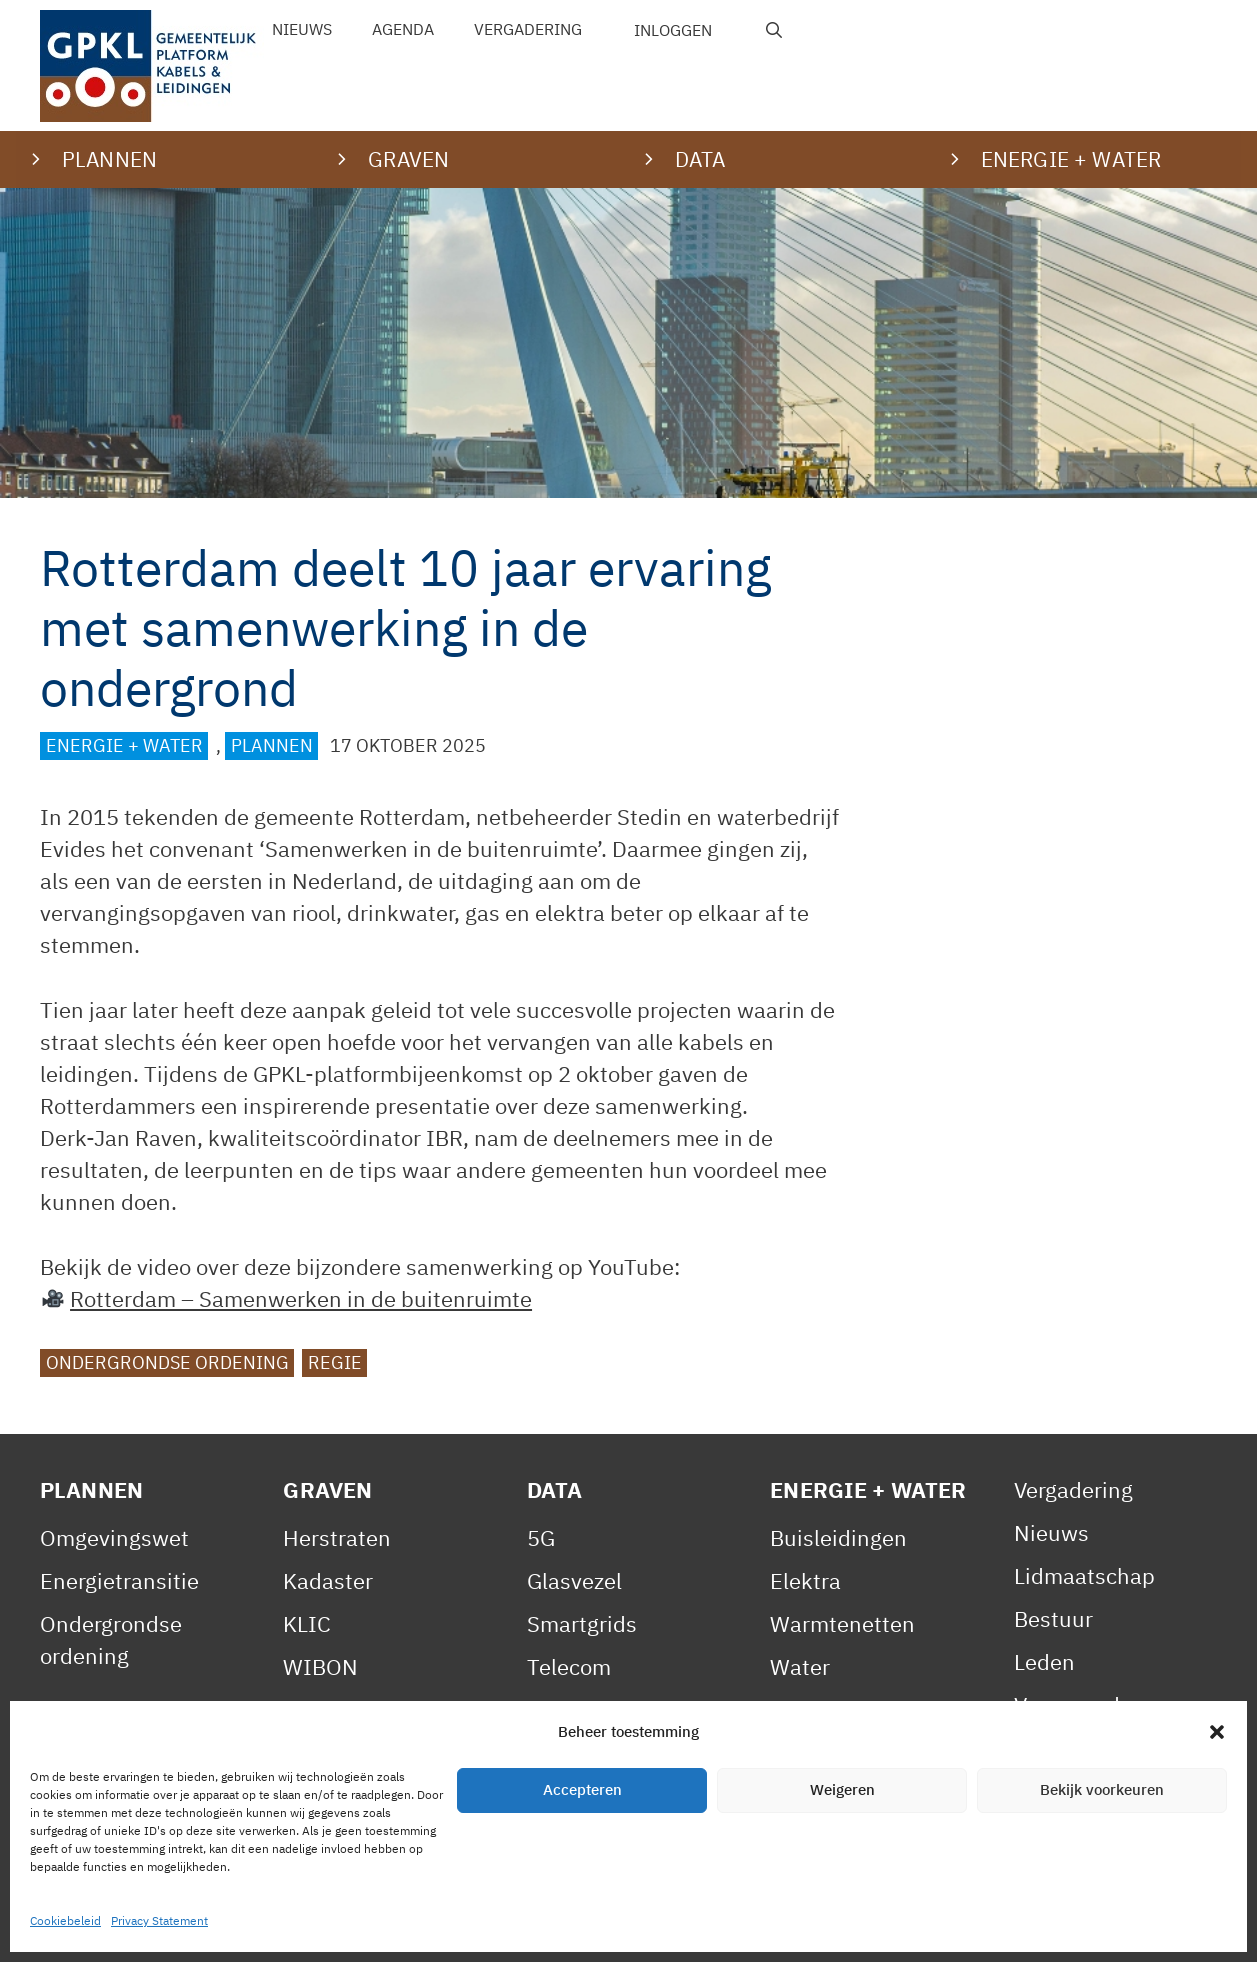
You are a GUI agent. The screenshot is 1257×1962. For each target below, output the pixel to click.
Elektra (805, 1580)
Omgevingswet (114, 1537)
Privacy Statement (295, 1925)
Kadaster (328, 1580)
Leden (1044, 1661)
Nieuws (302, 29)
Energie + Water (124, 745)
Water (800, 1666)
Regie (335, 1362)
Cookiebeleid (471, 1925)
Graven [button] (408, 159)
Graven (327, 1489)
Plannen (272, 745)
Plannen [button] (109, 159)
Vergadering (528, 29)
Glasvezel (574, 1580)
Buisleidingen (838, 1537)
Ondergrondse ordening (167, 1362)
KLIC (307, 1623)
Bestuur (1053, 1618)
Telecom (569, 1666)
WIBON (320, 1666)
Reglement (1068, 1747)
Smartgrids (582, 1623)
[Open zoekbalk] (774, 30)
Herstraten (337, 1537)
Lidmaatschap (1084, 1575)
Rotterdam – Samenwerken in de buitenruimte (301, 1298)
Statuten (1057, 1790)
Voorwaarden (1079, 1704)
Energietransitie (119, 1580)
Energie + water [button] (1071, 159)
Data (555, 1489)
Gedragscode (1079, 1833)
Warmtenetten (842, 1623)
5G (541, 1537)
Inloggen (673, 30)
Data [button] (700, 159)
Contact (595, 1925)
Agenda (403, 29)
